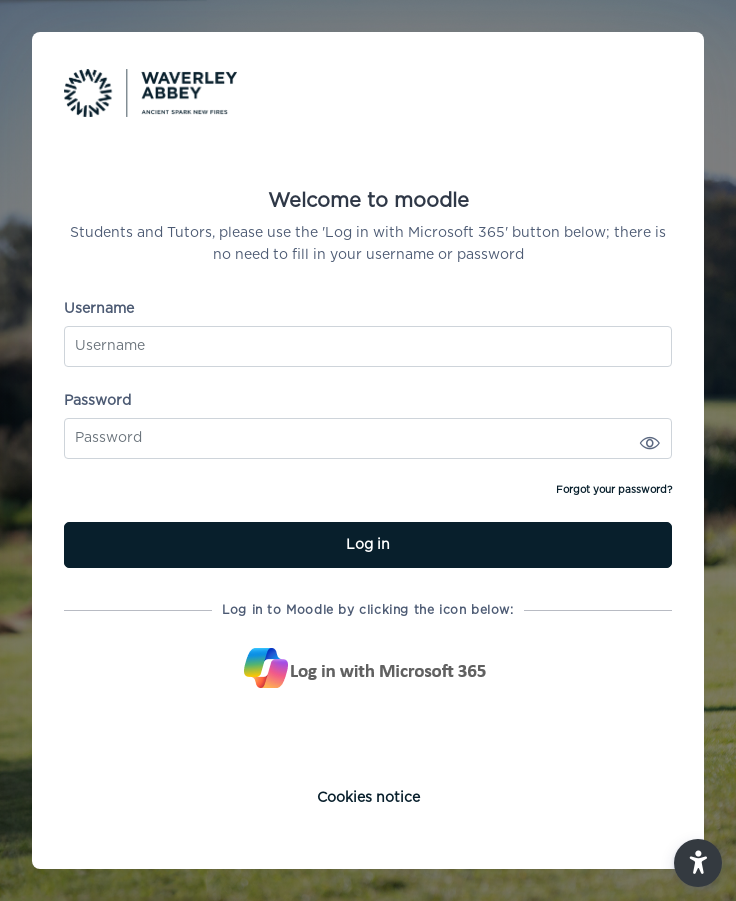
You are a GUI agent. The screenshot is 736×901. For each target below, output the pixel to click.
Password (97, 401)
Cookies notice (368, 798)
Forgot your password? (614, 490)
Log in (368, 545)
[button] (698, 863)
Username (99, 309)
